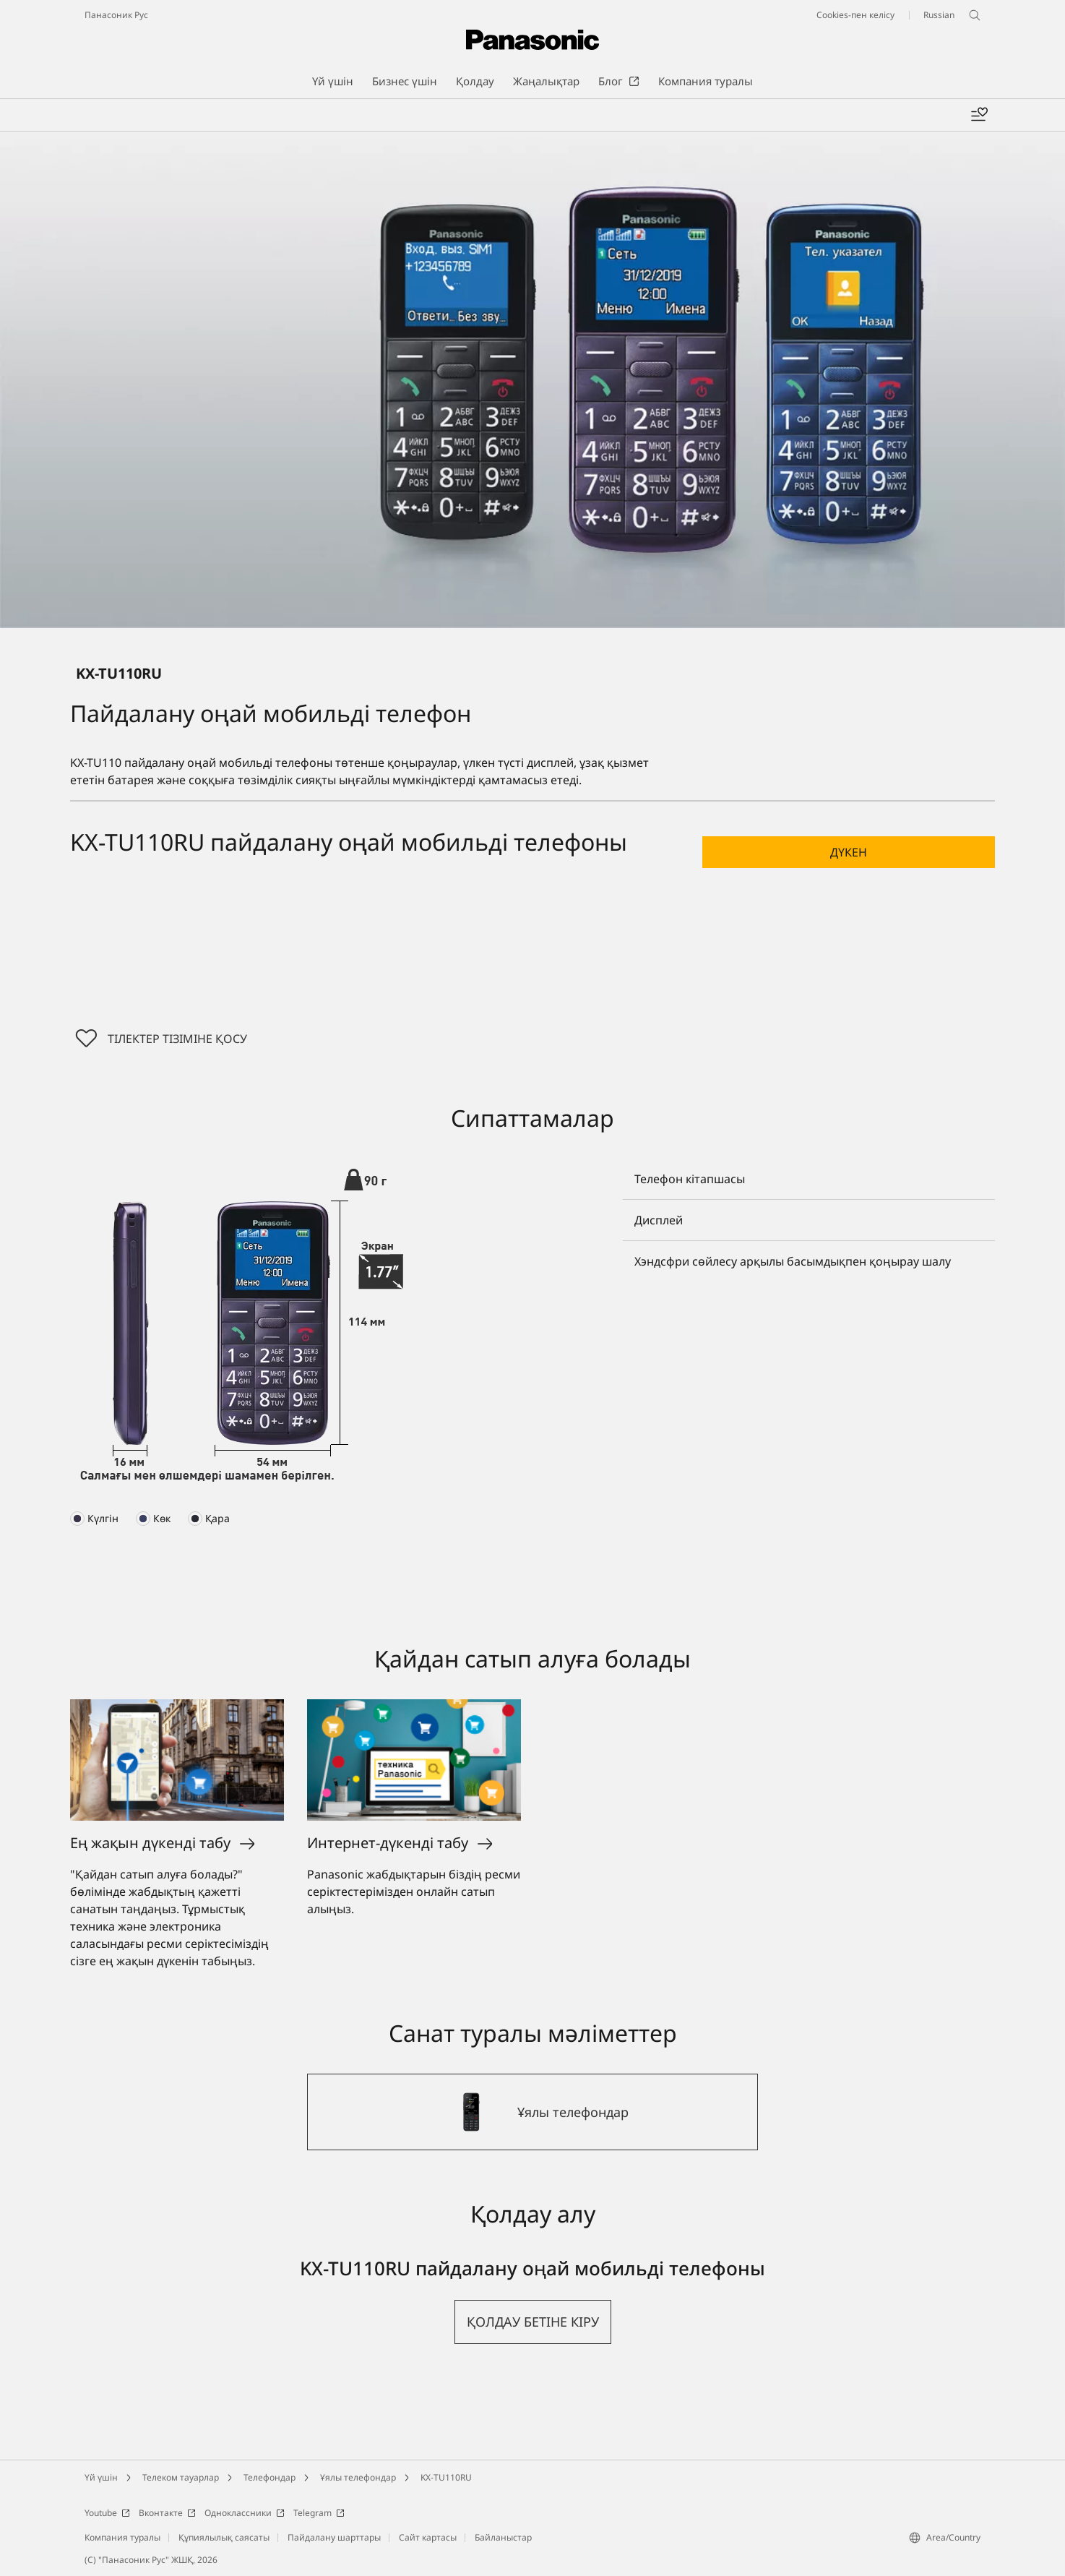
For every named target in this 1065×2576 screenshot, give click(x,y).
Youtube (107, 2513)
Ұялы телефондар (358, 2477)
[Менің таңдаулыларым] (979, 115)
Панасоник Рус (116, 15)
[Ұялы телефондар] (532, 2112)
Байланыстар (503, 2537)
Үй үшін (101, 2477)
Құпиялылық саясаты (224, 2537)
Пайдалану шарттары (334, 2537)
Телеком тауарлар (180, 2477)
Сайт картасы (428, 2537)
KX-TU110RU (446, 2477)
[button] (848, 852)
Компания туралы (122, 2537)
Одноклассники (244, 2513)
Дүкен (848, 852)
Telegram (319, 2513)
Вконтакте (167, 2513)
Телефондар (269, 2477)
